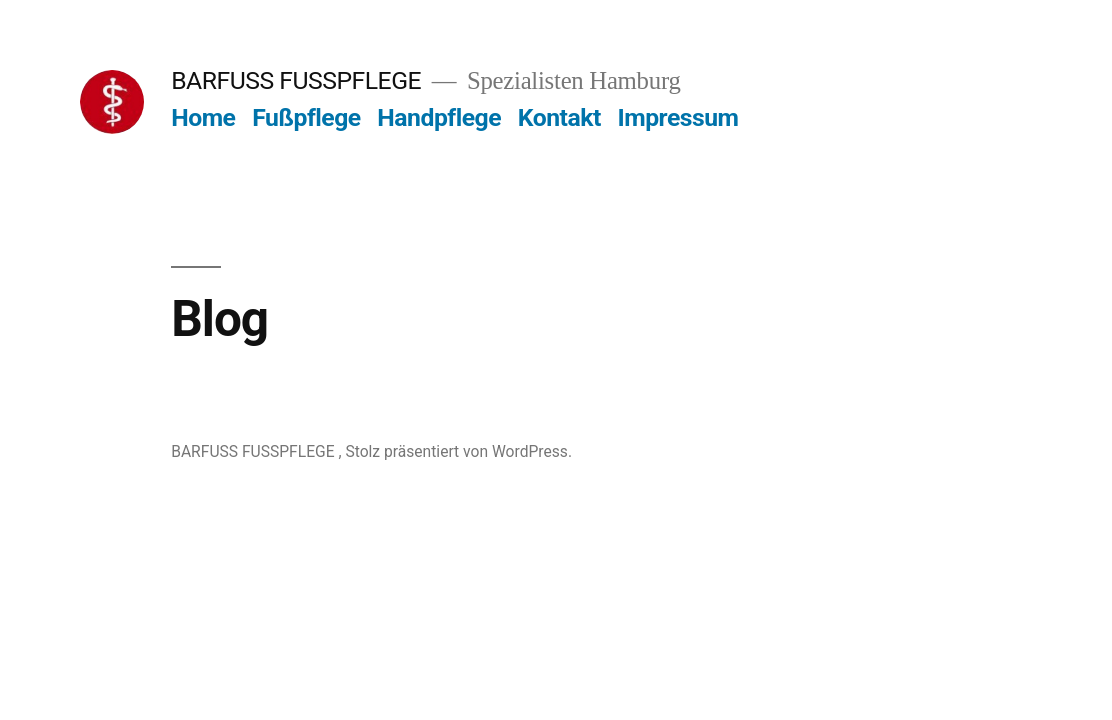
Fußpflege (306, 117)
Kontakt (559, 117)
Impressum (677, 117)
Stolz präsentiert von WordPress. (458, 451)
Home (203, 117)
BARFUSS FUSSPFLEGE (299, 80)
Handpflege (439, 117)
